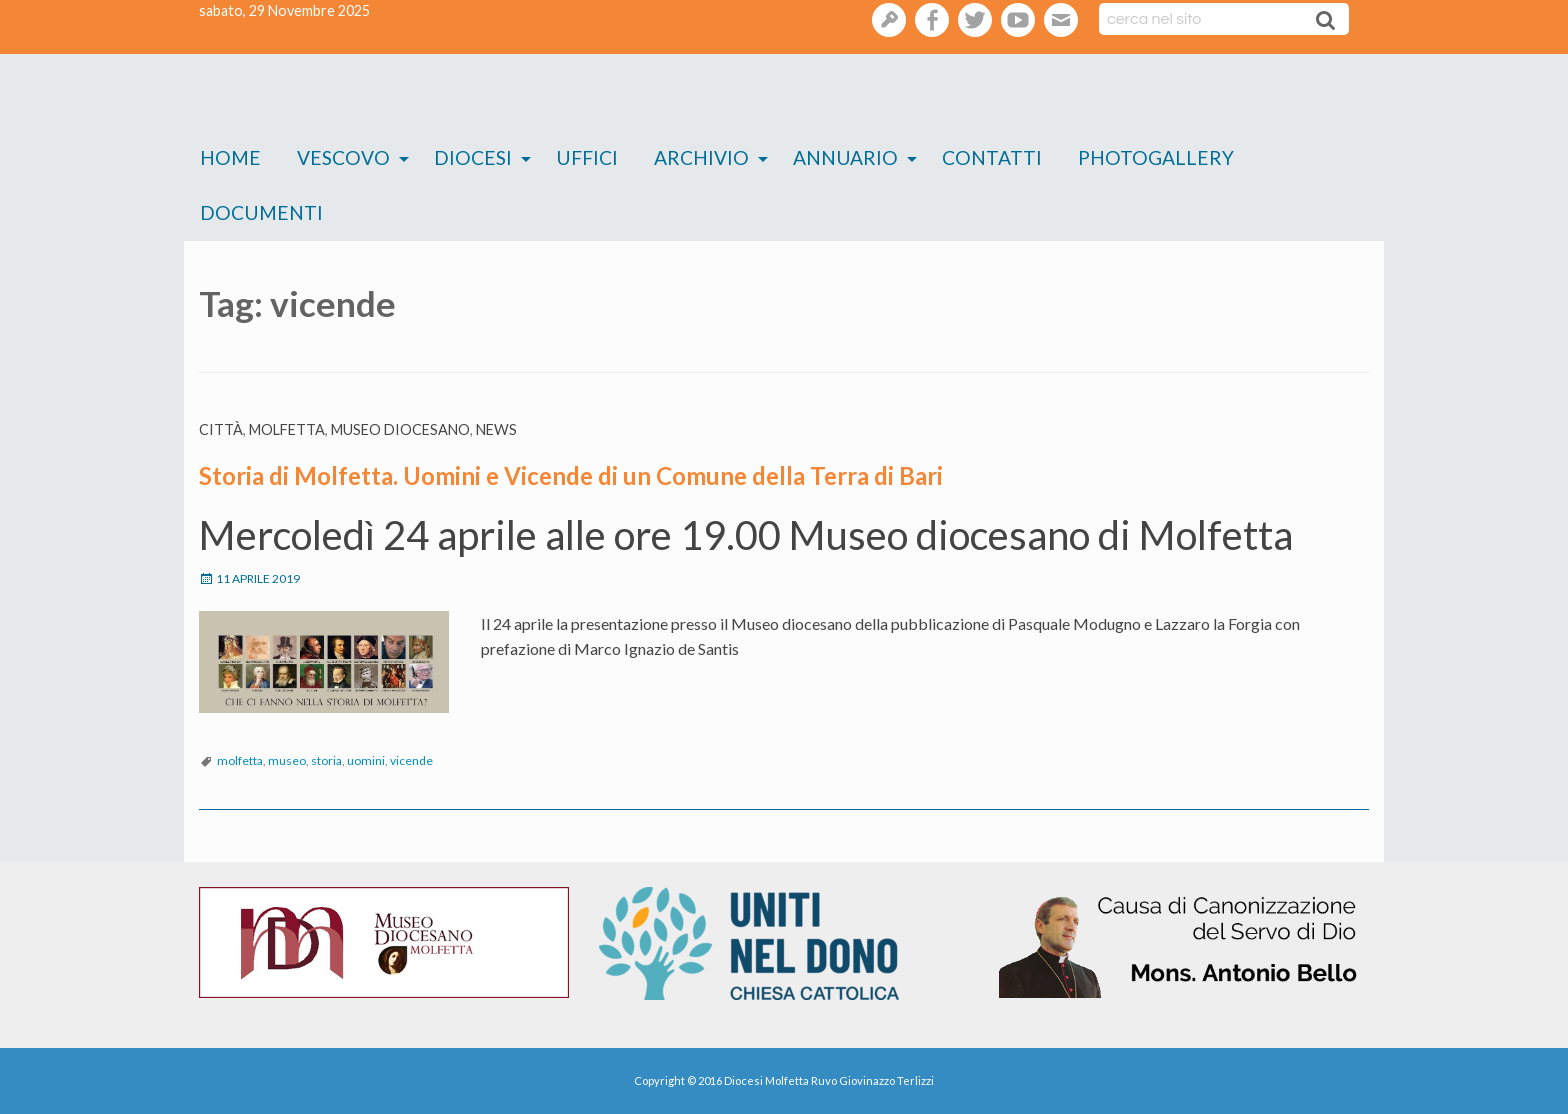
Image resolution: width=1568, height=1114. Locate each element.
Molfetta (287, 429)
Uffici (587, 157)
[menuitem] (230, 158)
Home (230, 157)
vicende (411, 760)
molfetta (240, 760)
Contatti (992, 157)
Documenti (261, 212)
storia (326, 760)
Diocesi (473, 157)
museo (287, 760)
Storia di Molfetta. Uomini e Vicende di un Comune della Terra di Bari (571, 475)
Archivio (701, 157)
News (496, 429)
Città (221, 429)
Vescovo (343, 157)
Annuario (845, 157)
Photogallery (1156, 157)
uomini (366, 760)
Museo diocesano (400, 429)
